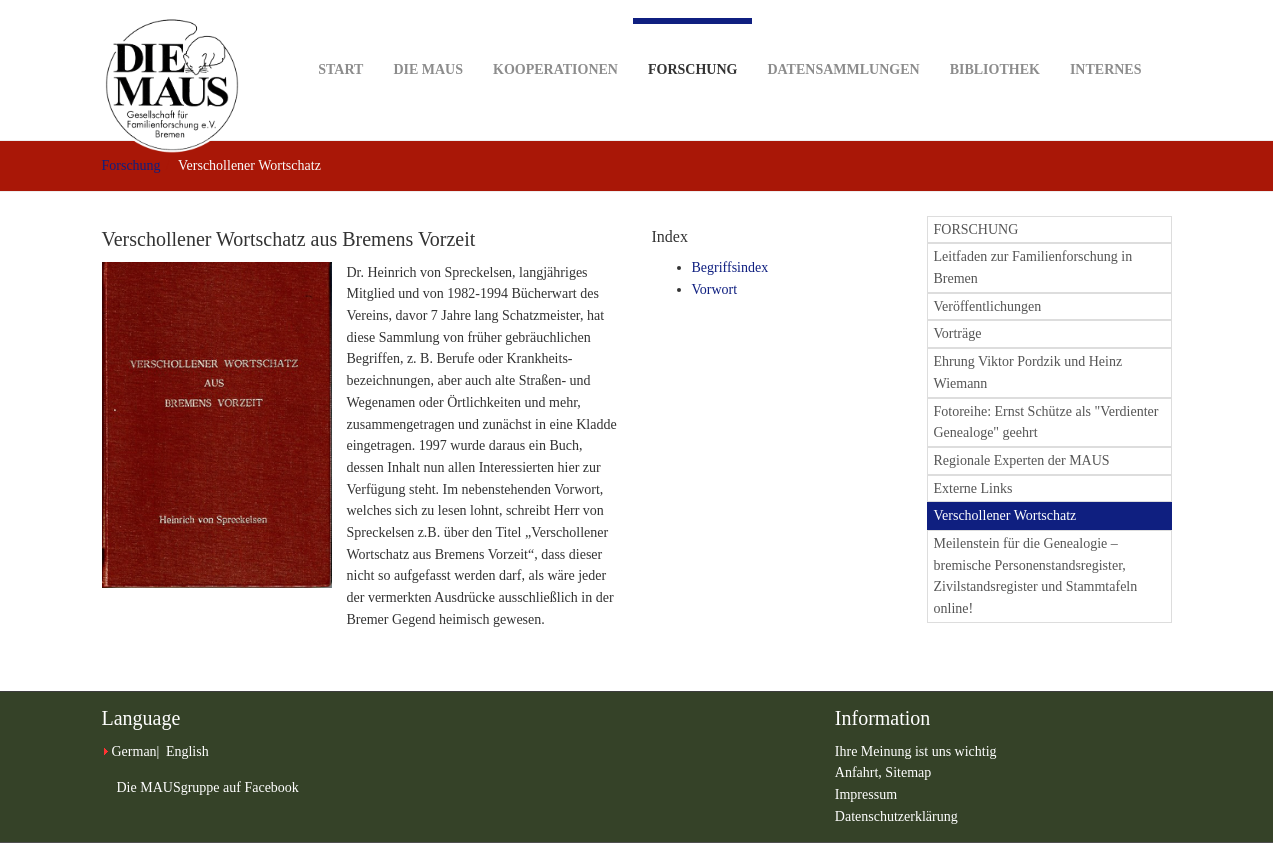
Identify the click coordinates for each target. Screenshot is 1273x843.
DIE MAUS (428, 38)
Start (340, 38)
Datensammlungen (843, 38)
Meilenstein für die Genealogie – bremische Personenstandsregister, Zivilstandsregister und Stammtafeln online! (1036, 576)
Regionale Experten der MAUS (1022, 460)
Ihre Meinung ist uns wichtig (916, 751)
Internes (1106, 38)
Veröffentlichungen (988, 306)
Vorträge (958, 333)
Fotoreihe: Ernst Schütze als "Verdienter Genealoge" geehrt (1046, 422)
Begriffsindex (730, 267)
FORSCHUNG (976, 229)
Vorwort (715, 289)
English (187, 751)
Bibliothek (995, 38)
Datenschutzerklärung (896, 816)
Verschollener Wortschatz (1005, 515)
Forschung (692, 47)
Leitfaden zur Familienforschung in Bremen (1033, 267)
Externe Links (973, 488)
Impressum (866, 794)
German (134, 751)
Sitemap (908, 772)
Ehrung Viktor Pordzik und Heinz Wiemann (1028, 372)
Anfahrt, (860, 772)
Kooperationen (555, 38)
